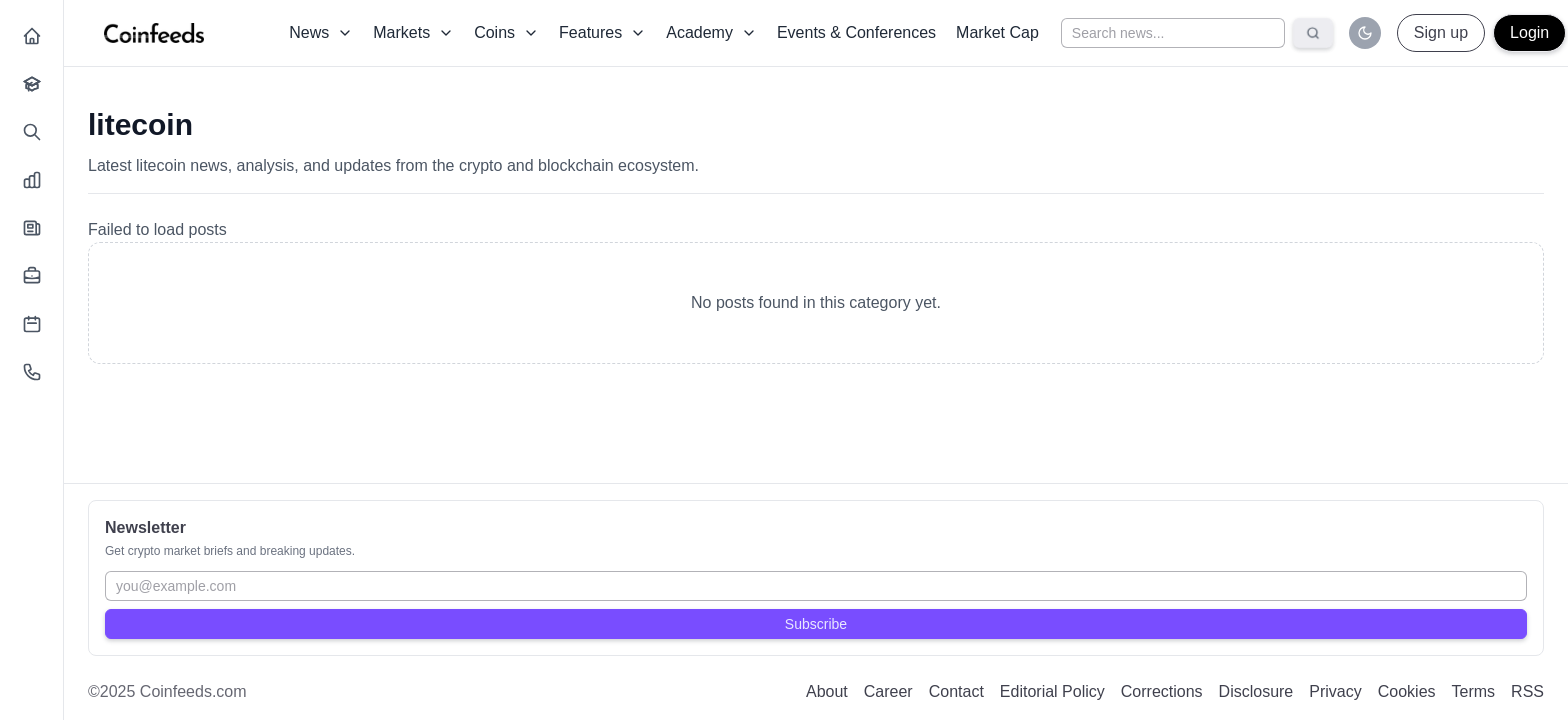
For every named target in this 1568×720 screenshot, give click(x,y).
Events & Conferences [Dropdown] (856, 32)
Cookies (1407, 691)
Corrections (1162, 691)
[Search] (1313, 33)
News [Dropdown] (321, 32)
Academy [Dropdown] (711, 32)
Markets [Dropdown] (413, 32)
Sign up (1441, 32)
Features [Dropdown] (602, 32)
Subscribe (816, 624)
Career (888, 691)
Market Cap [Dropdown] (997, 32)
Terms (1474, 691)
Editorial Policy (1052, 691)
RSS (1527, 691)
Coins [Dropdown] (506, 32)
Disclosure (1256, 691)
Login (1529, 32)
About (827, 691)
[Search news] (1173, 33)
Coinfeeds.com (193, 691)
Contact (956, 691)
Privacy (1335, 691)
